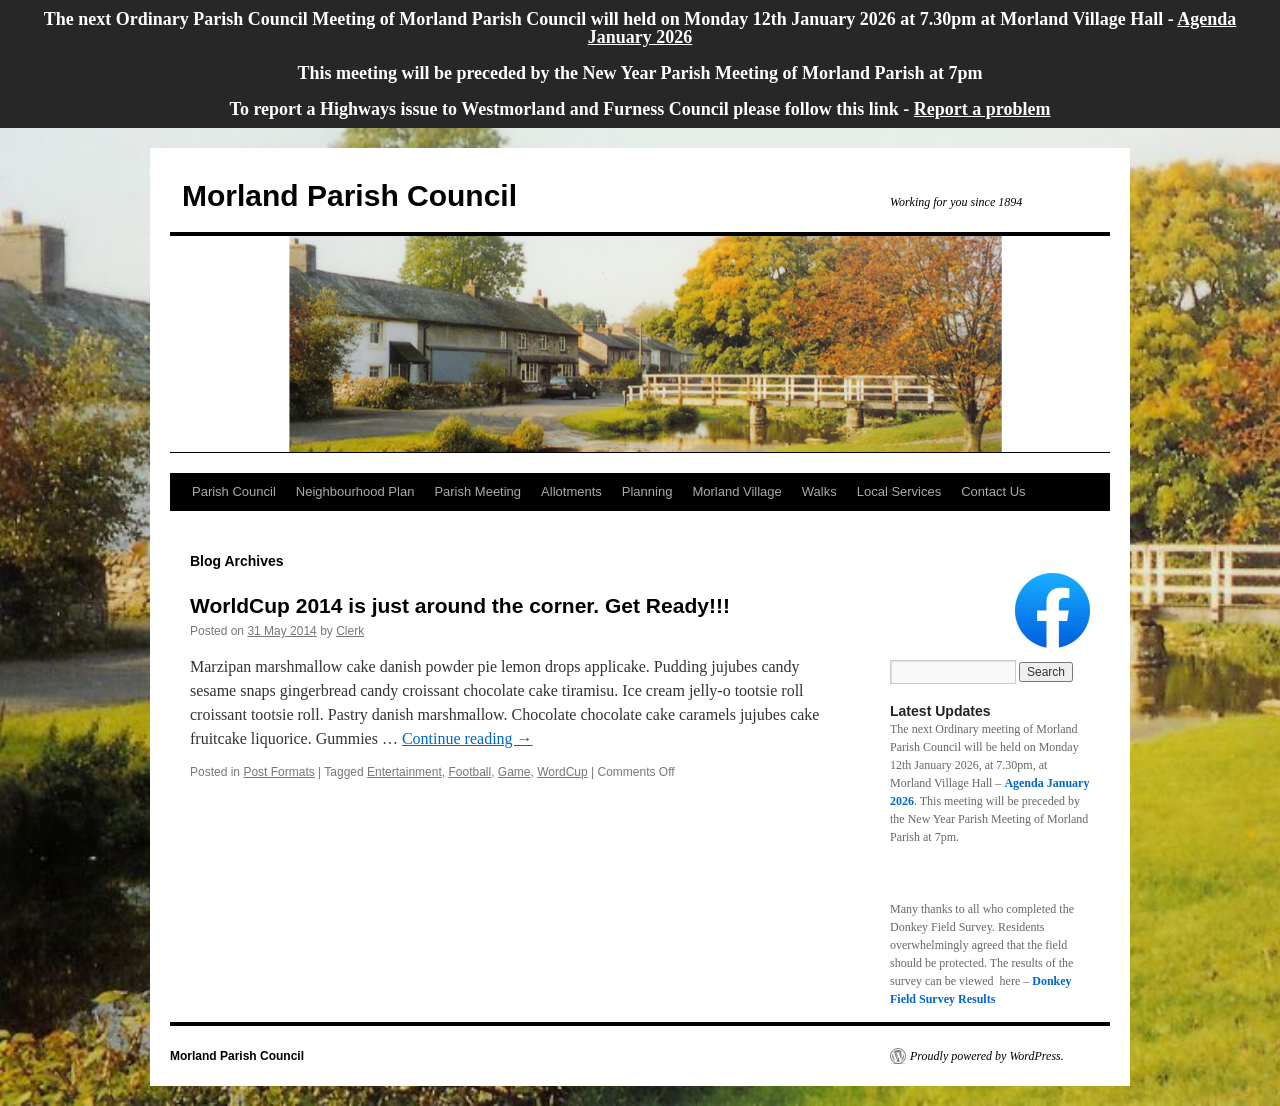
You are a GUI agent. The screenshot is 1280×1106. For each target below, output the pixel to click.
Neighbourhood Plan (355, 491)
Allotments (571, 491)
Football (469, 772)
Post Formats (278, 772)
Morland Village (736, 491)
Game (514, 772)
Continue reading (467, 738)
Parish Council (234, 491)
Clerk (350, 631)
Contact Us (993, 491)
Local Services (899, 491)
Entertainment (404, 772)
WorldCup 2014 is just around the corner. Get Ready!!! (460, 605)
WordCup (562, 772)
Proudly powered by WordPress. (987, 1056)
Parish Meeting (477, 491)
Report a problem (982, 109)
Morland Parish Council (349, 195)
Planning (647, 491)
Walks (819, 491)
